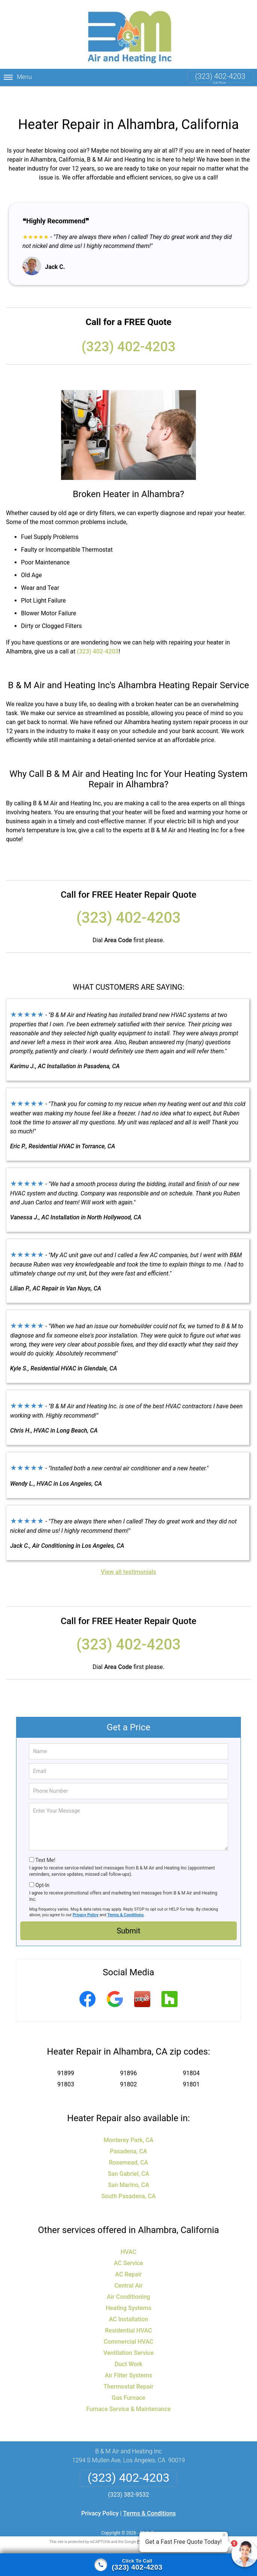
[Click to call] (128, 2565)
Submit (128, 1913)
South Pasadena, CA (128, 2179)
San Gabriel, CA (128, 2156)
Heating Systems (128, 2290)
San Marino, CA (128, 2167)
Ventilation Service (128, 2335)
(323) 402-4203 (220, 76)
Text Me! (45, 1843)
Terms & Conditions (126, 1897)
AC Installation (128, 2302)
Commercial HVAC (129, 2324)
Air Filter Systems (128, 2358)
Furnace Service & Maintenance (128, 2391)
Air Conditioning (128, 2279)
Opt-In (42, 1868)
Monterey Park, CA (128, 2122)
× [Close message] (224, 2535)
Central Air (128, 2268)
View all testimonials (128, 1554)
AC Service (128, 2245)
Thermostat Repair (128, 2369)
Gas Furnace (128, 2380)
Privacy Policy (86, 1897)
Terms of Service (183, 2525)
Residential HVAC (128, 2313)
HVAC (128, 2234)
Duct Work (128, 2346)
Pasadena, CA (128, 2134)
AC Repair (128, 2257)
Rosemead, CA (128, 2145)
